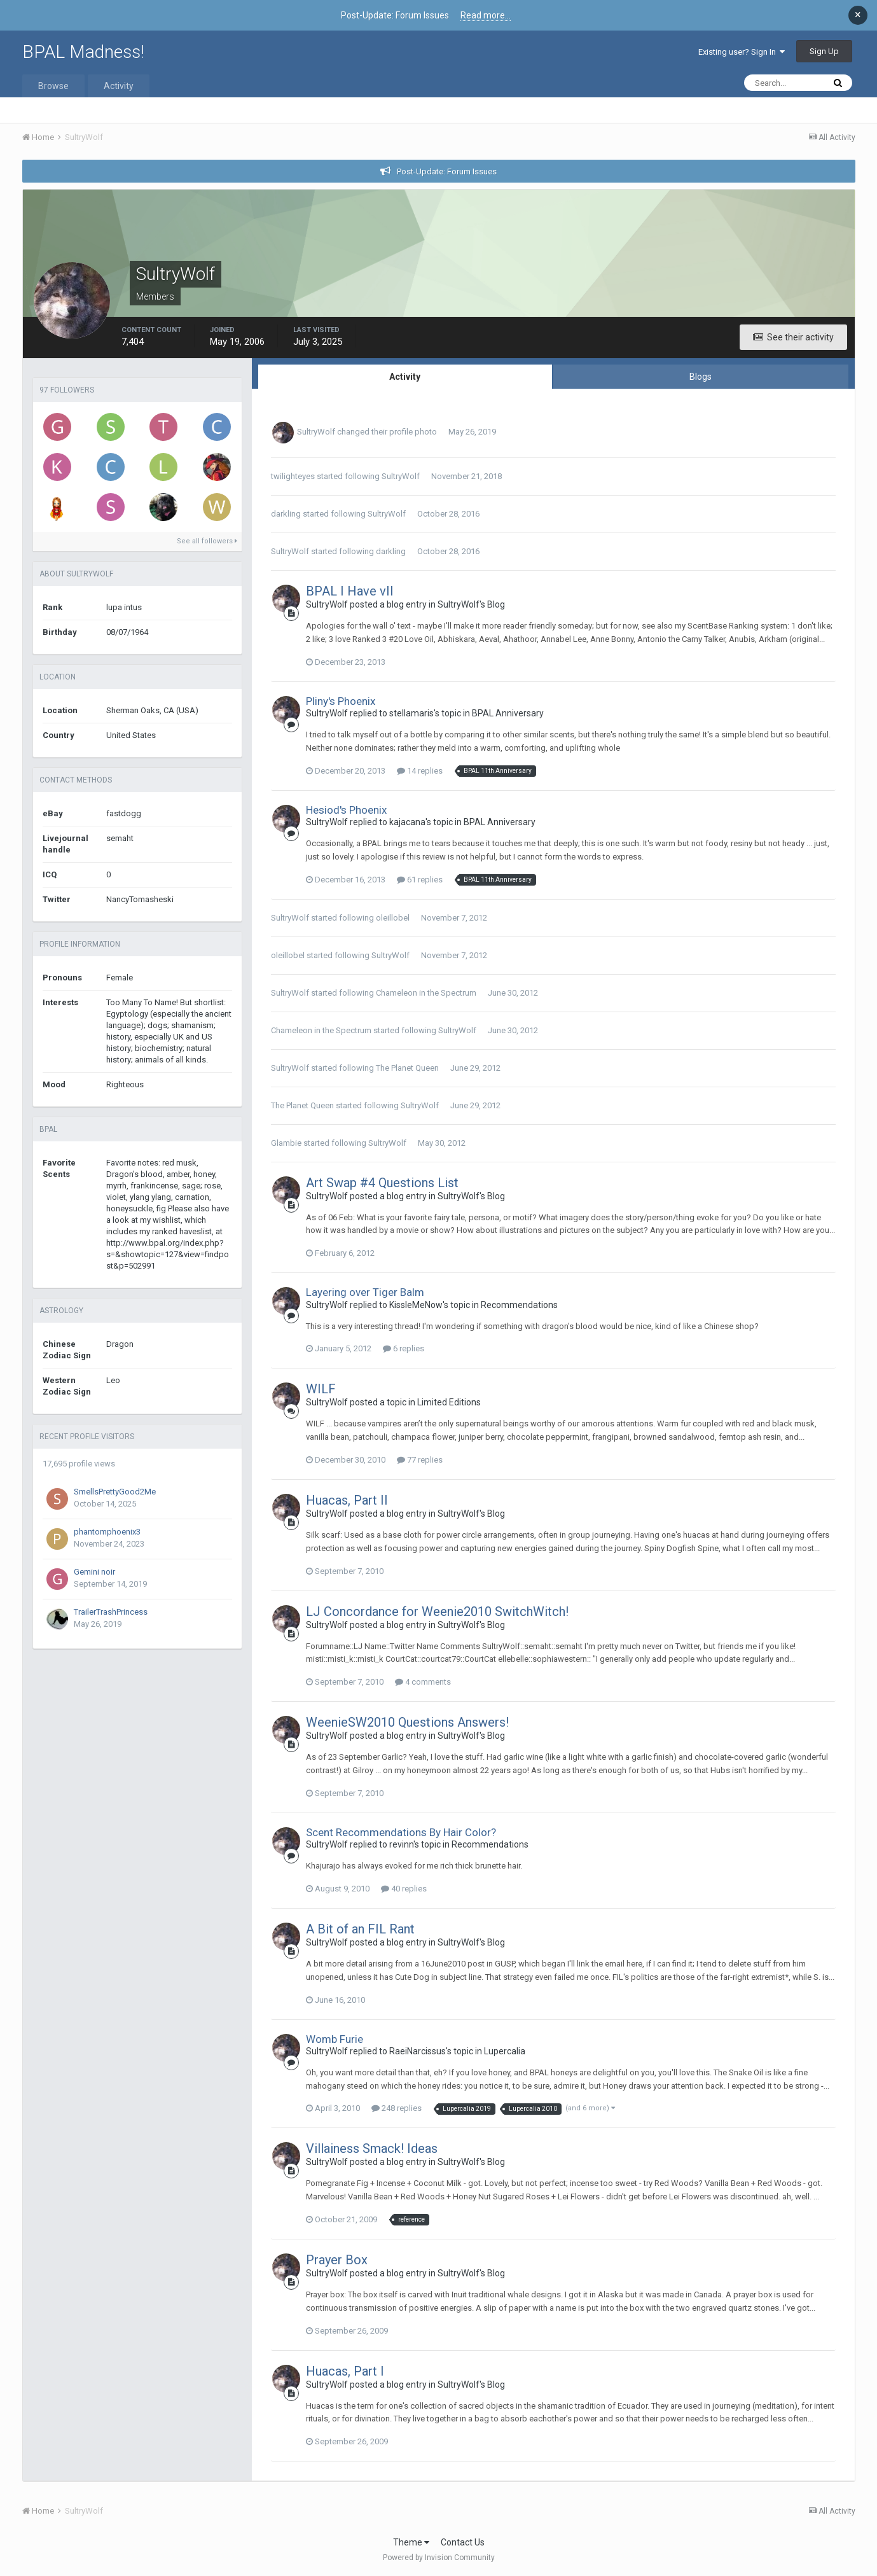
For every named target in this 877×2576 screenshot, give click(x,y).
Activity (119, 86)
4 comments (423, 1682)
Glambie (286, 1143)
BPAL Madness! (83, 51)
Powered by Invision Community (439, 2557)
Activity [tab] (404, 377)
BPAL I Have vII (350, 591)
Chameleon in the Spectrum (426, 993)
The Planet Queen (407, 1068)
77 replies (420, 1460)
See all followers (207, 541)
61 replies (420, 879)
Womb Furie (334, 2039)
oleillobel (393, 917)
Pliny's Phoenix (340, 701)
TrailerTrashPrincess (111, 1612)
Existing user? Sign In (741, 52)
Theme (411, 2542)
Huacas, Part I (345, 2371)
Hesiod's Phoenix (346, 810)
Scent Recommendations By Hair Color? (401, 1832)
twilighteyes (293, 476)
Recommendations (519, 1305)
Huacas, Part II (347, 1500)
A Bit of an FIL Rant (360, 1929)
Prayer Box (337, 2259)
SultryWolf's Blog (471, 604)
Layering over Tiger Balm (365, 1292)
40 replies (404, 1888)
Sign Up (824, 51)
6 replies (403, 1348)
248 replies (396, 2108)
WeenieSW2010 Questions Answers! (407, 1722)
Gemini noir (94, 1572)
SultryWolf (316, 431)
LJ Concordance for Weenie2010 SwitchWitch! (437, 1611)
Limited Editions (449, 1402)
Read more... (485, 15)
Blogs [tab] (700, 377)
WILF (321, 1388)
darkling (286, 514)
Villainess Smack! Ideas (372, 2148)
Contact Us (463, 2542)
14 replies (420, 771)
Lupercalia (504, 2051)
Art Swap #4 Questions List (382, 1182)
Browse (53, 86)
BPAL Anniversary (508, 713)
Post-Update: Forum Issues (447, 171)
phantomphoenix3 (107, 1531)
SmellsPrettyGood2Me (115, 1491)
